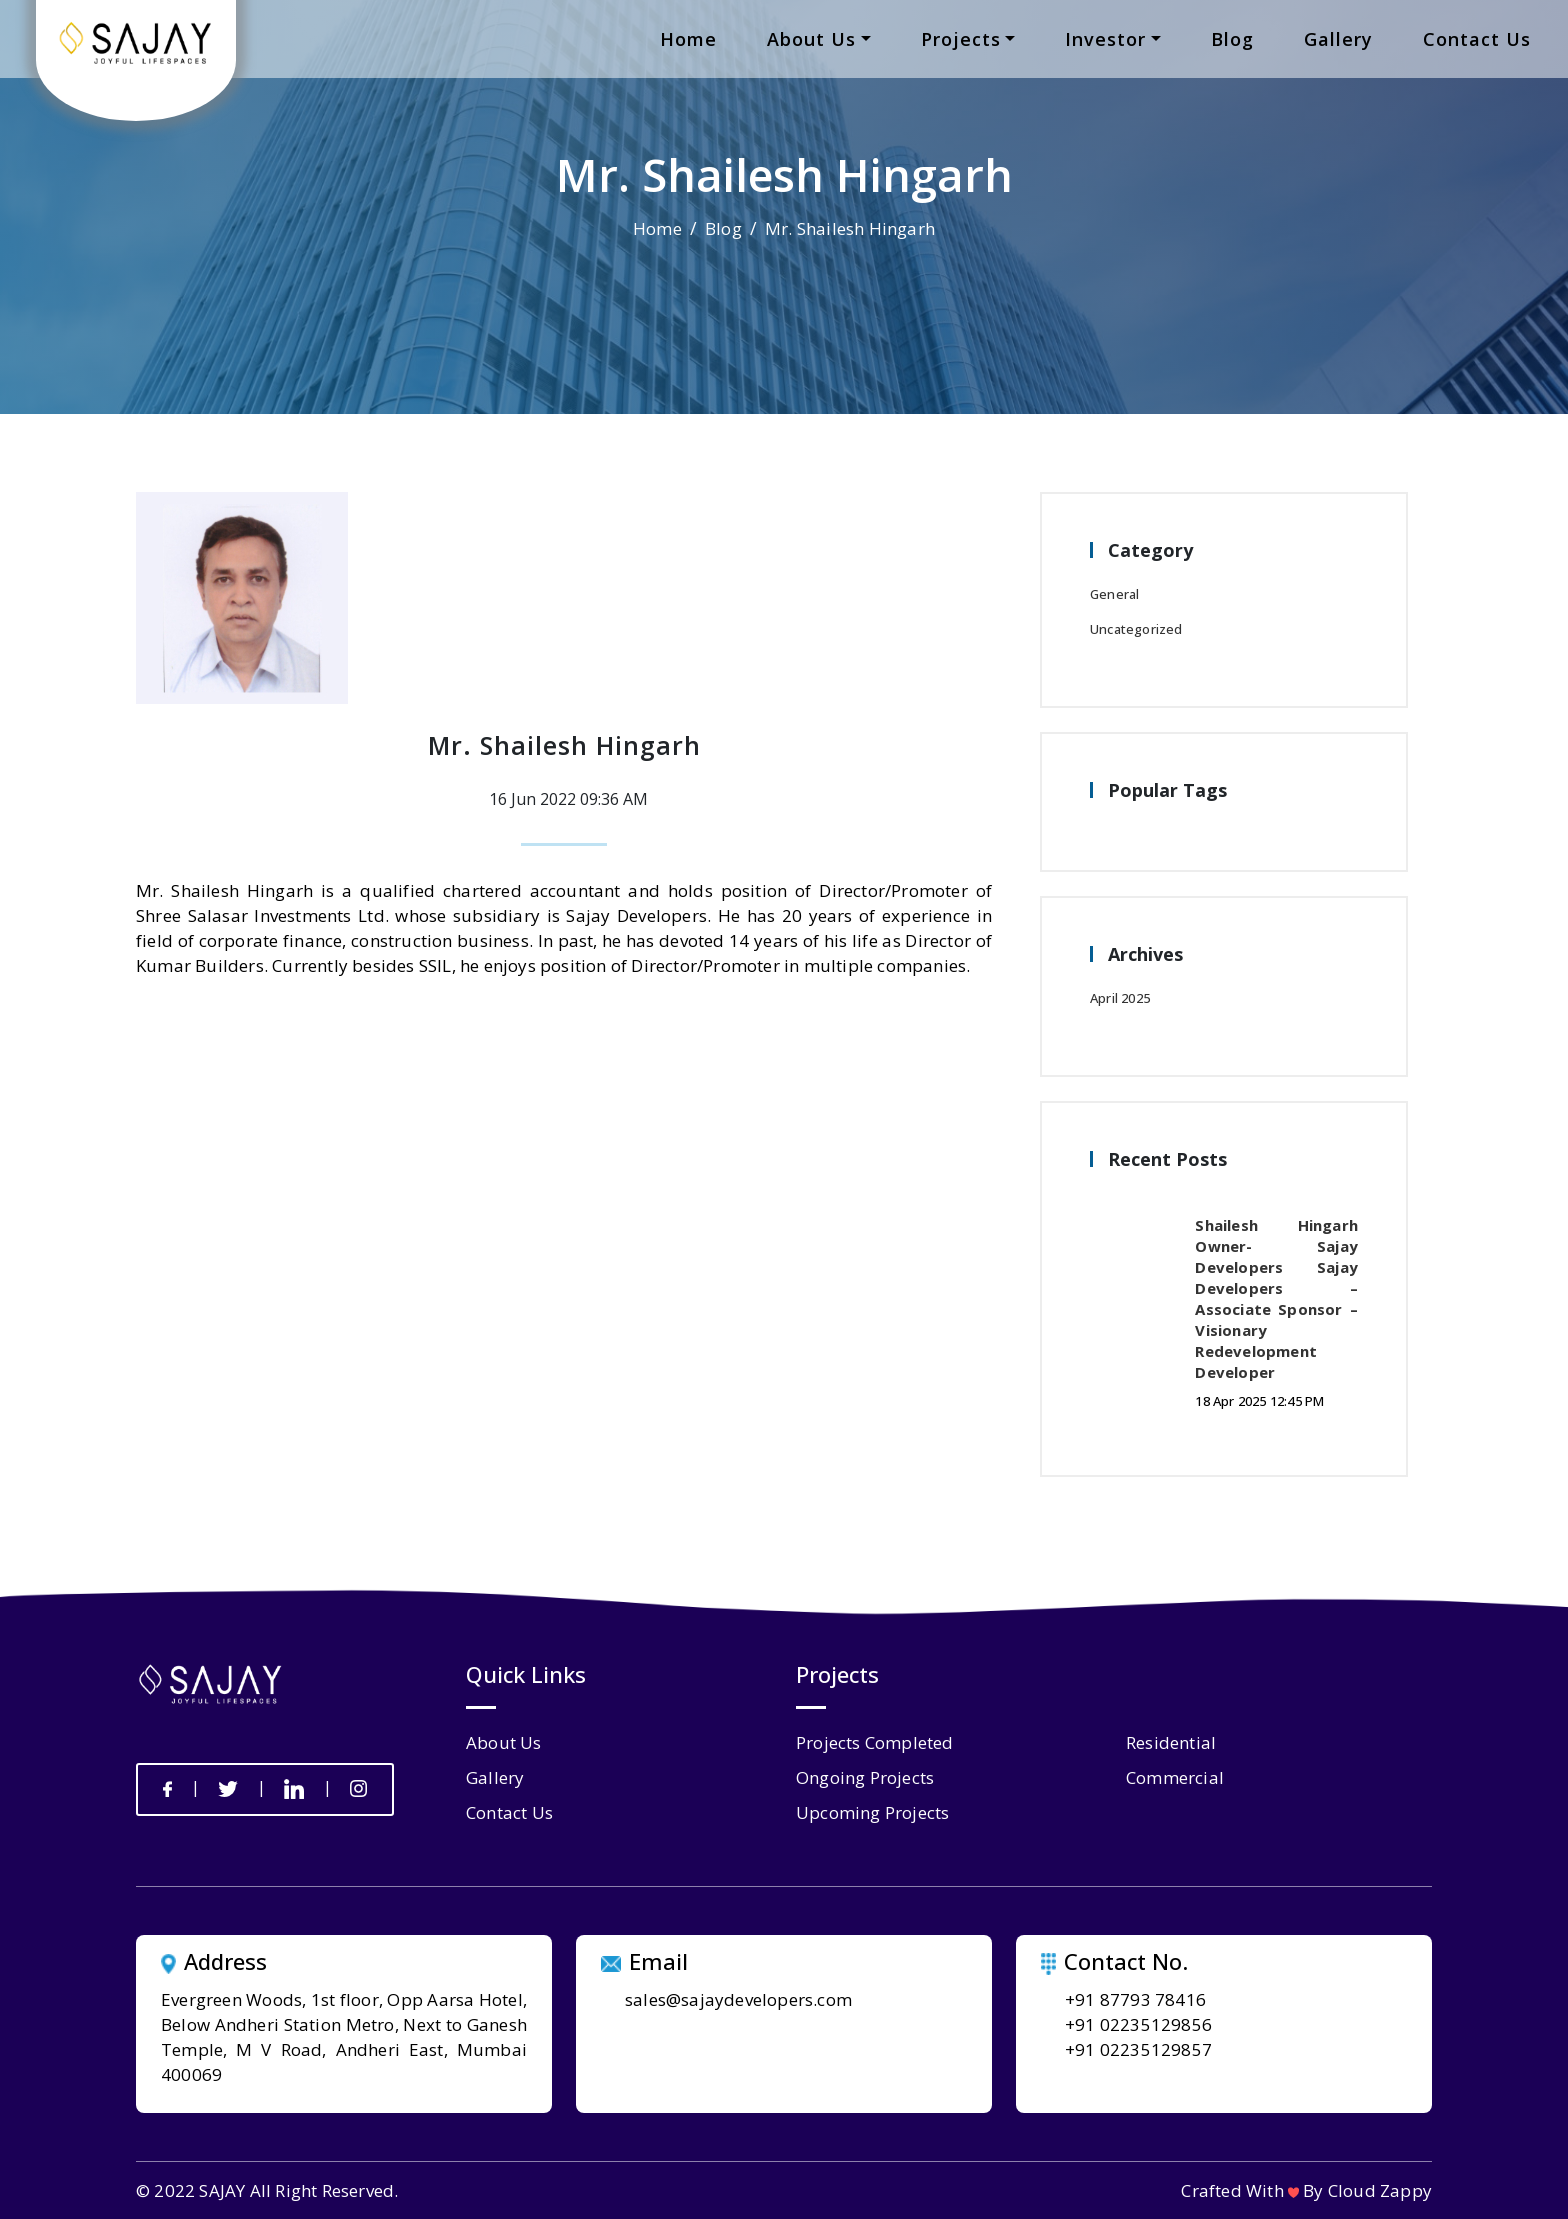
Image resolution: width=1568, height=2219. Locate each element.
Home (657, 228)
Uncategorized (1136, 629)
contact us (1477, 39)
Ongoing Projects (865, 1777)
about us (811, 39)
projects (961, 39)
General (1114, 594)
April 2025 (1120, 998)
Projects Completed (875, 1742)
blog (1232, 39)
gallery (1338, 39)
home (688, 39)
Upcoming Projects (872, 1812)
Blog (723, 228)
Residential (1171, 1742)
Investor (1105, 39)
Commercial (1175, 1777)
